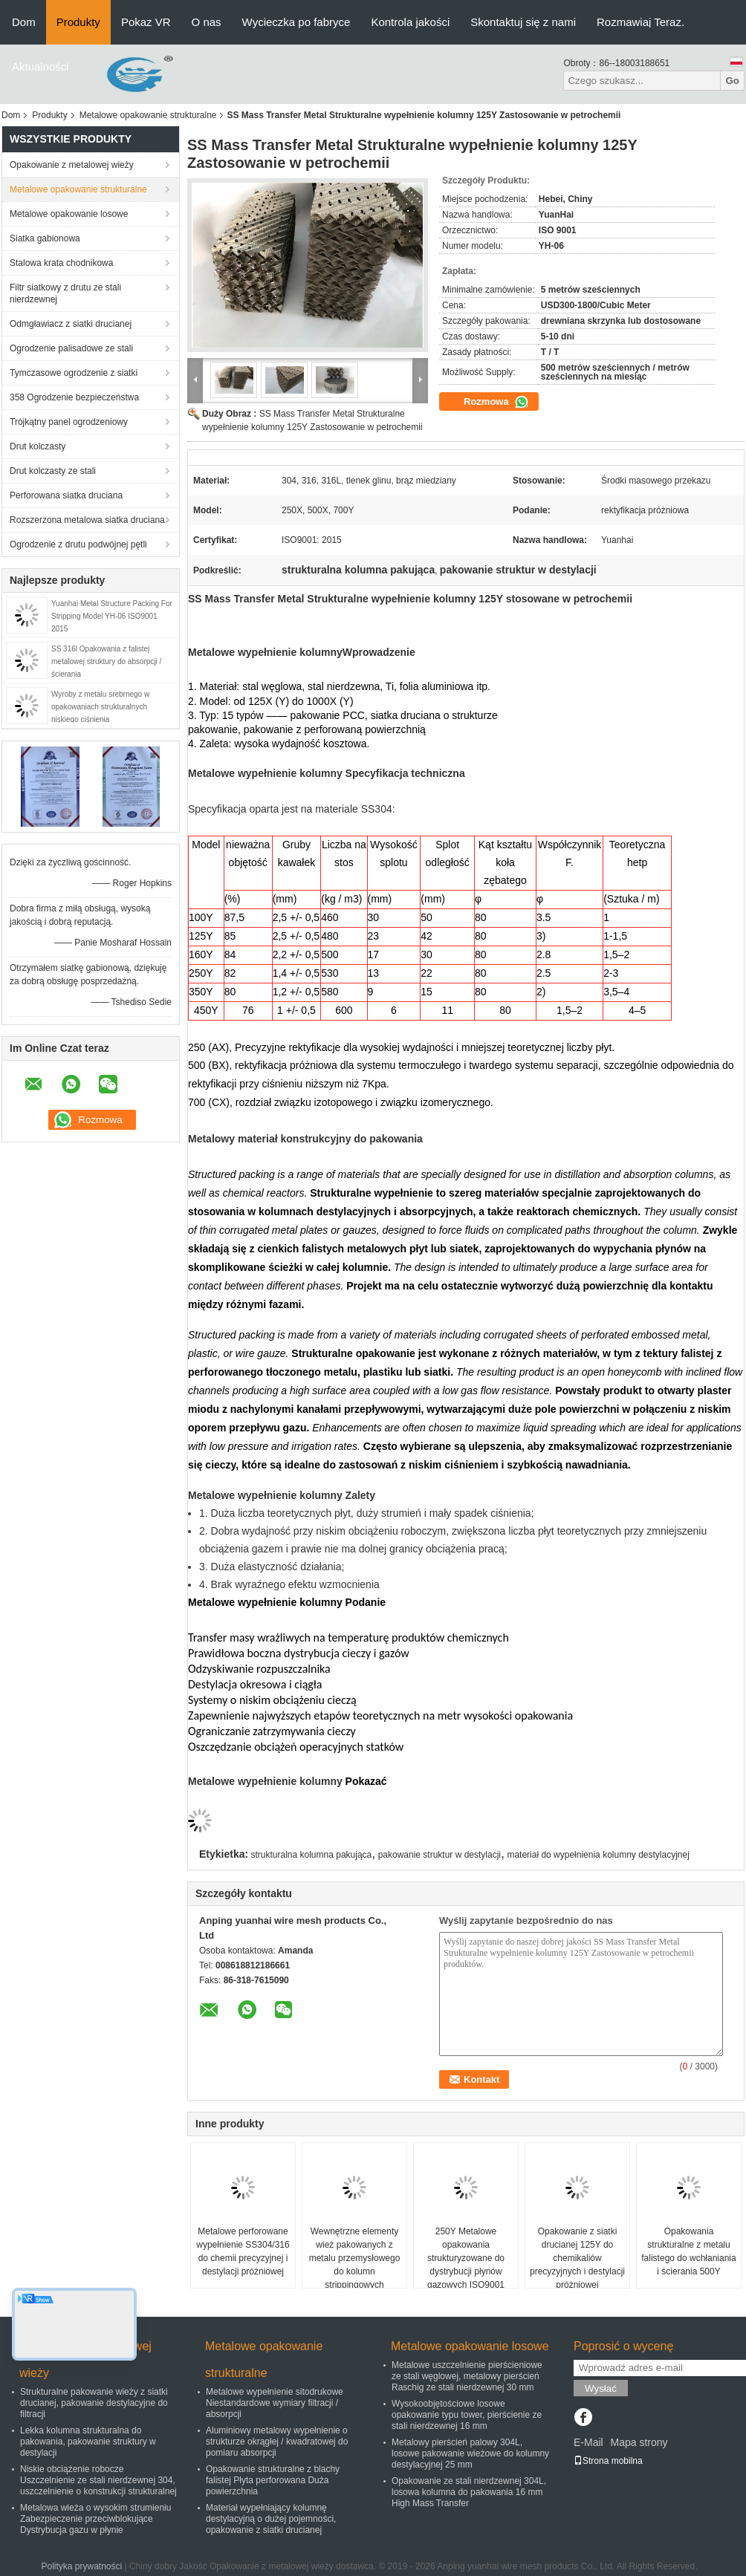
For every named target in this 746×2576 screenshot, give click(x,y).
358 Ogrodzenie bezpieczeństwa (74, 397)
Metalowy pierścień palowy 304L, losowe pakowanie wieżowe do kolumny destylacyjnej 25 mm (470, 2453)
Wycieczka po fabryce (296, 22)
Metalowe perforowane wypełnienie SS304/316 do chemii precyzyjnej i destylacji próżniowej (242, 2251)
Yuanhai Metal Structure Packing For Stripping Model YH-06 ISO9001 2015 (111, 616)
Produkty (78, 22)
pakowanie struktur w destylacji (439, 1855)
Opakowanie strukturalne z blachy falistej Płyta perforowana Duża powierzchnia (273, 2480)
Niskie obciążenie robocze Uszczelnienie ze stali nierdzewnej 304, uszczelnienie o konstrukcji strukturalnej (98, 2480)
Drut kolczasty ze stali (53, 471)
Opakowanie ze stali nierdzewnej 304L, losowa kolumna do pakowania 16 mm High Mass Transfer (469, 2492)
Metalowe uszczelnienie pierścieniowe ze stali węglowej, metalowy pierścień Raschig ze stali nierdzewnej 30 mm (467, 2376)
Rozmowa (496, 401)
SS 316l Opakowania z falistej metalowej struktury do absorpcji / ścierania (106, 661)
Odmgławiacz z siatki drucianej (71, 324)
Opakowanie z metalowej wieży (72, 165)
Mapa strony (638, 2442)
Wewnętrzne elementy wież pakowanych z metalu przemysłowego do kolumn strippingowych (354, 2258)
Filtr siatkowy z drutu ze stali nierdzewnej (65, 293)
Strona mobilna (608, 2461)
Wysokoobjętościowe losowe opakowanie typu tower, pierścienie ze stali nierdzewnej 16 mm (467, 2414)
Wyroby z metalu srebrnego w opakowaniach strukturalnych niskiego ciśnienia (100, 706)
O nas (206, 22)
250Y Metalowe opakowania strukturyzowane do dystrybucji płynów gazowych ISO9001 (466, 2258)
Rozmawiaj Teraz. (640, 21)
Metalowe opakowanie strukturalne (148, 115)
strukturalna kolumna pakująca (311, 1855)
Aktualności (40, 66)
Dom (24, 22)
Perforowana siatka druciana (66, 495)
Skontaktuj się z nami (523, 22)
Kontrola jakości (410, 22)
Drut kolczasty (37, 446)
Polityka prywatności (81, 2566)
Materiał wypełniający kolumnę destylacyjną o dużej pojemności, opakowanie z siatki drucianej (271, 2518)
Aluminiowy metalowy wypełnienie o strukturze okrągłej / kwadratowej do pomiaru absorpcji (277, 2441)
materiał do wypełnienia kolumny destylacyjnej (598, 1855)
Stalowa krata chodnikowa (61, 263)
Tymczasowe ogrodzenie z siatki (73, 373)
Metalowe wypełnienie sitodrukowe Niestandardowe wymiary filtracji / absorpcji (274, 2403)
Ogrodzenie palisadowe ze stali (71, 348)
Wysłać (601, 2388)
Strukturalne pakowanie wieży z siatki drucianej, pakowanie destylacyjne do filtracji (94, 2403)
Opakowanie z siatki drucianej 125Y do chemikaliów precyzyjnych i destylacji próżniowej (577, 2258)
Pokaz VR (146, 22)
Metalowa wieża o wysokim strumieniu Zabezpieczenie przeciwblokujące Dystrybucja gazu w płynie (95, 2518)
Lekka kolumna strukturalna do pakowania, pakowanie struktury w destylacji (88, 2441)
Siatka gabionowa (45, 238)
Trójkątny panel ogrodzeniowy (69, 422)
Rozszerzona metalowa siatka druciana (87, 520)
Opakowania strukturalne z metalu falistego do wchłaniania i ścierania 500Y (688, 2251)
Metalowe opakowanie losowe (69, 214)
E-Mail (588, 2442)
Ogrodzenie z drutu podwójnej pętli (78, 544)
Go (732, 80)
